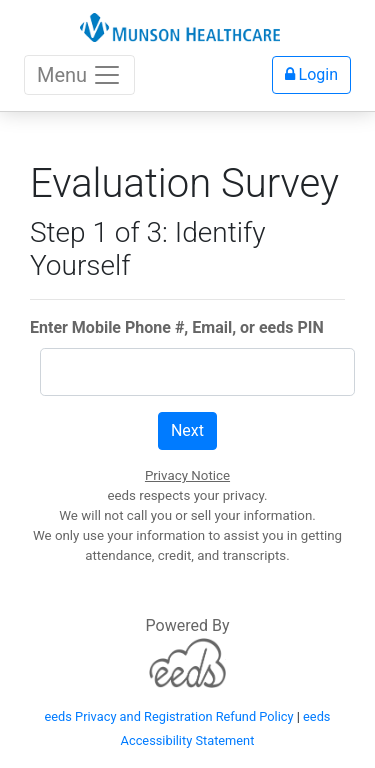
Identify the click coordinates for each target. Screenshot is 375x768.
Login (311, 74)
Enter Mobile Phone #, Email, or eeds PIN (177, 327)
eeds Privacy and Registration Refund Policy (169, 716)
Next (187, 430)
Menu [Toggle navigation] (79, 75)
